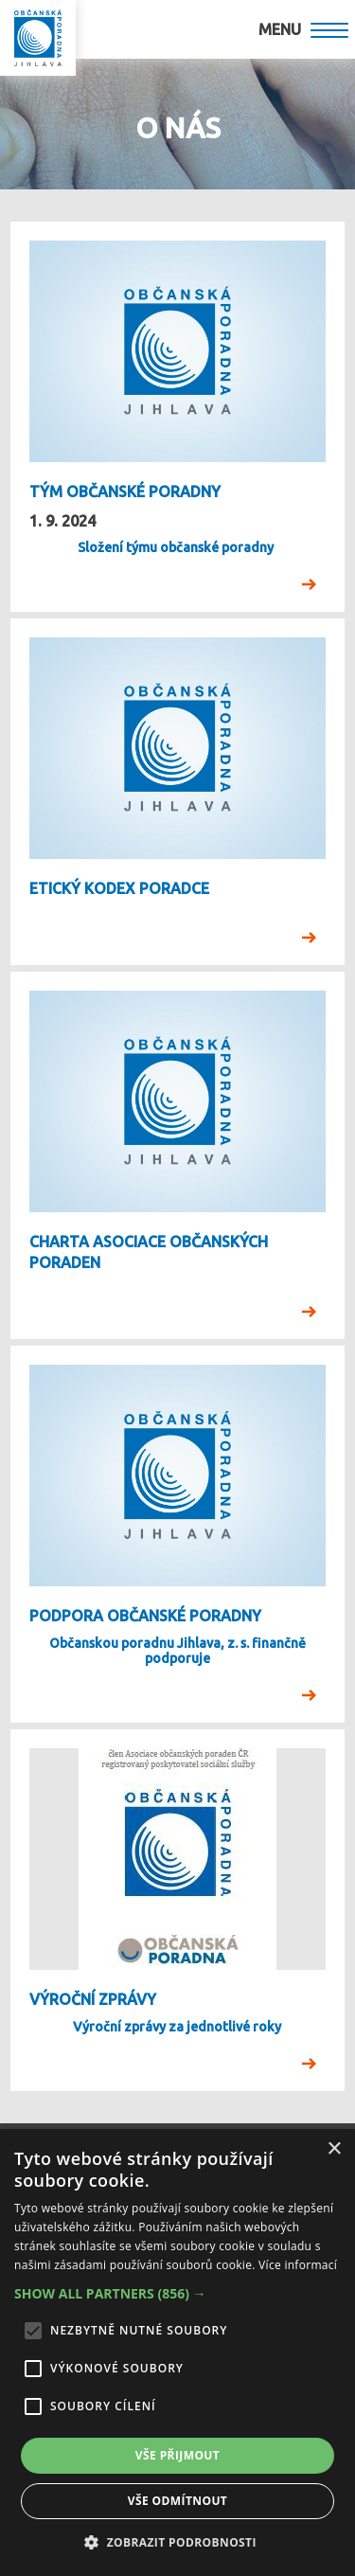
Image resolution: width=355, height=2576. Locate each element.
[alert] (177, 2352)
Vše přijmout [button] (177, 2455)
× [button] (334, 2149)
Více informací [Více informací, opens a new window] (297, 2265)
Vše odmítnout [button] (177, 2501)
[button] (177, 2293)
